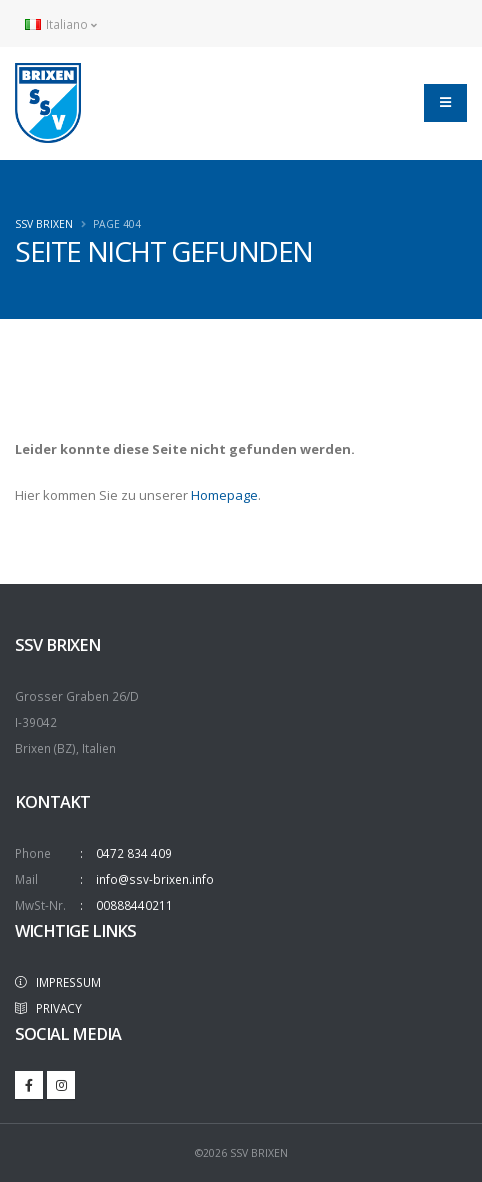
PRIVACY (48, 1008)
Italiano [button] (61, 24)
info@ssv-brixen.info (155, 879)
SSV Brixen (44, 224)
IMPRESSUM (58, 982)
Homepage (224, 495)
